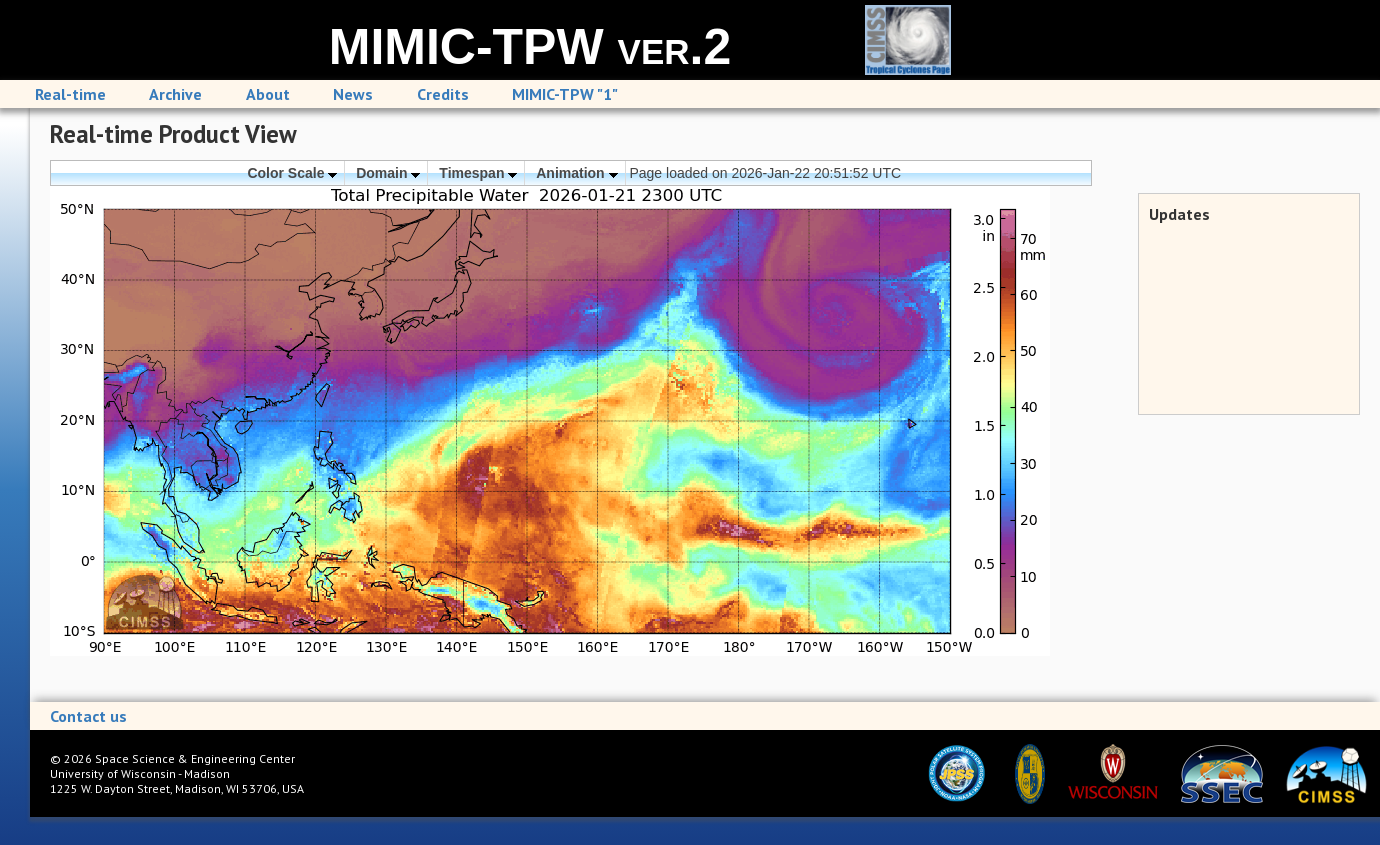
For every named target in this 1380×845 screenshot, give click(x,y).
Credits (443, 94)
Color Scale (292, 173)
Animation (576, 173)
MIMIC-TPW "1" (565, 94)
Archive (175, 94)
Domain (388, 173)
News (353, 94)
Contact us (88, 716)
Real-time (70, 94)
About (268, 94)
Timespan (478, 173)
